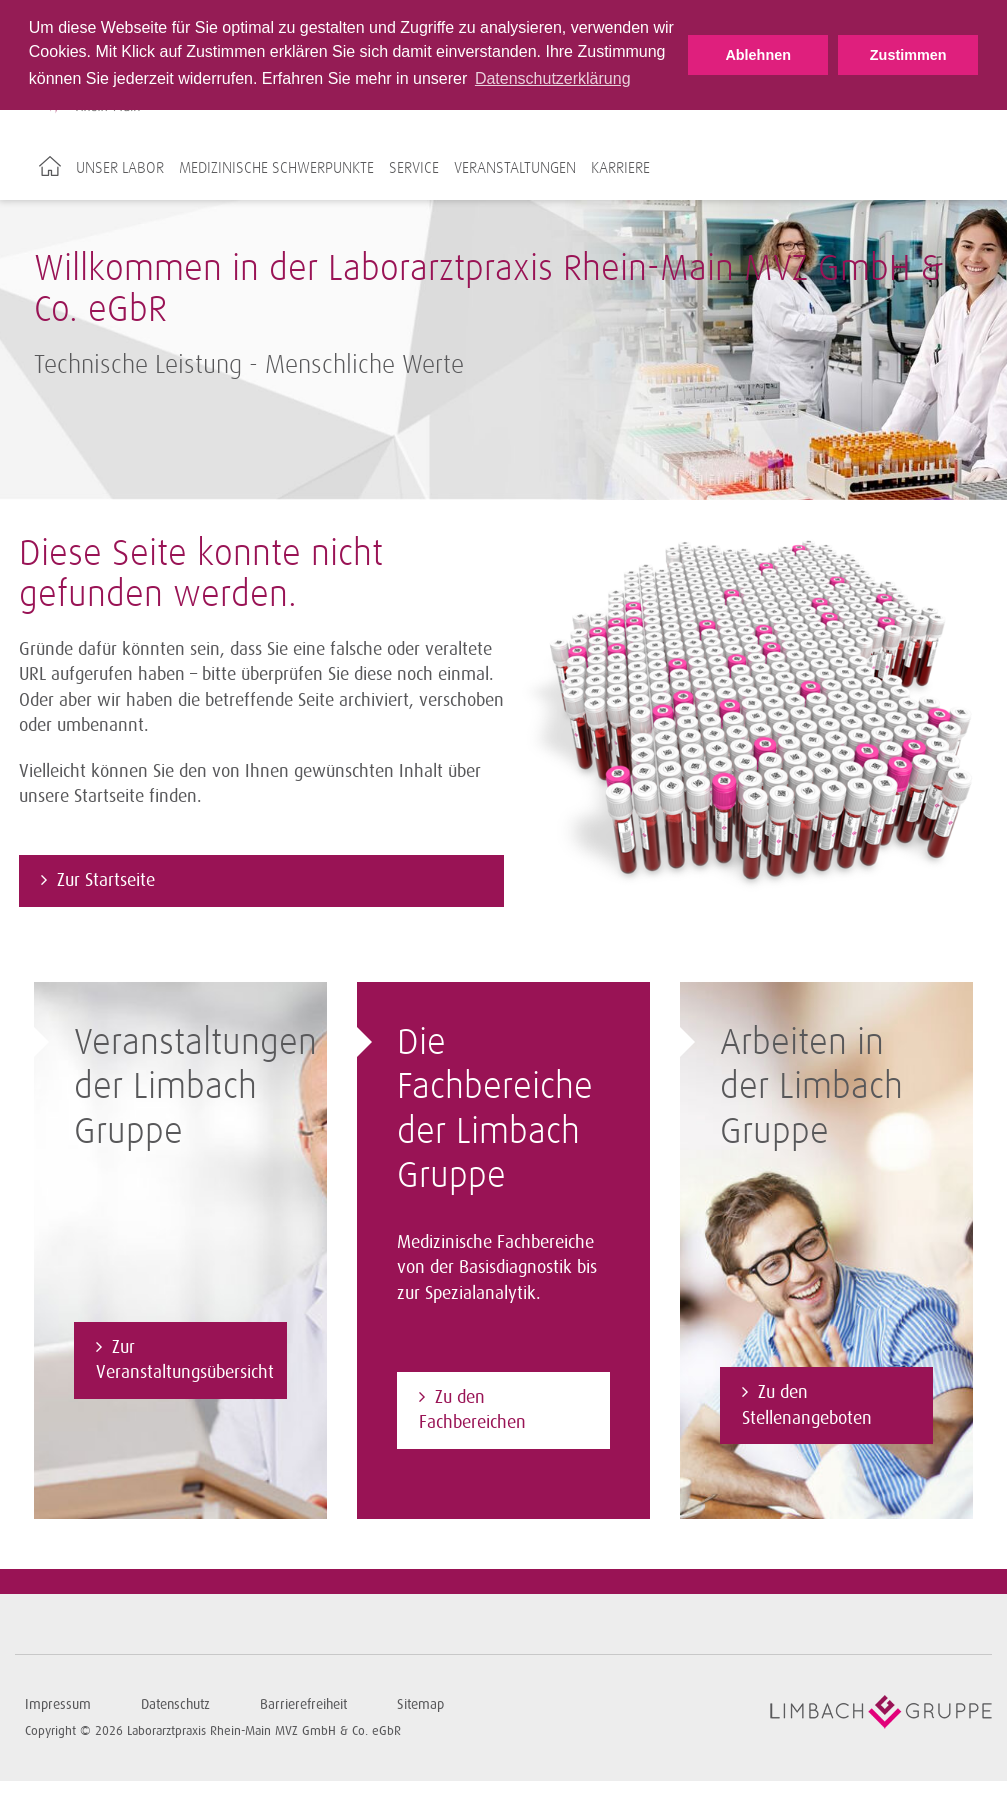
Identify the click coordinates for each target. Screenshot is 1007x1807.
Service (414, 168)
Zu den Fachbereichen (472, 1410)
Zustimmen (908, 55)
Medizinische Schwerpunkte (276, 168)
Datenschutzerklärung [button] (553, 78)
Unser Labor (120, 168)
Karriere (620, 168)
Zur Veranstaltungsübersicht (185, 1360)
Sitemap (420, 1704)
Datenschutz (175, 1704)
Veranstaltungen (515, 168)
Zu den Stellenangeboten (807, 1405)
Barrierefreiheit (303, 1704)
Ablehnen (758, 55)
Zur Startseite (106, 880)
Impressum (58, 1704)
